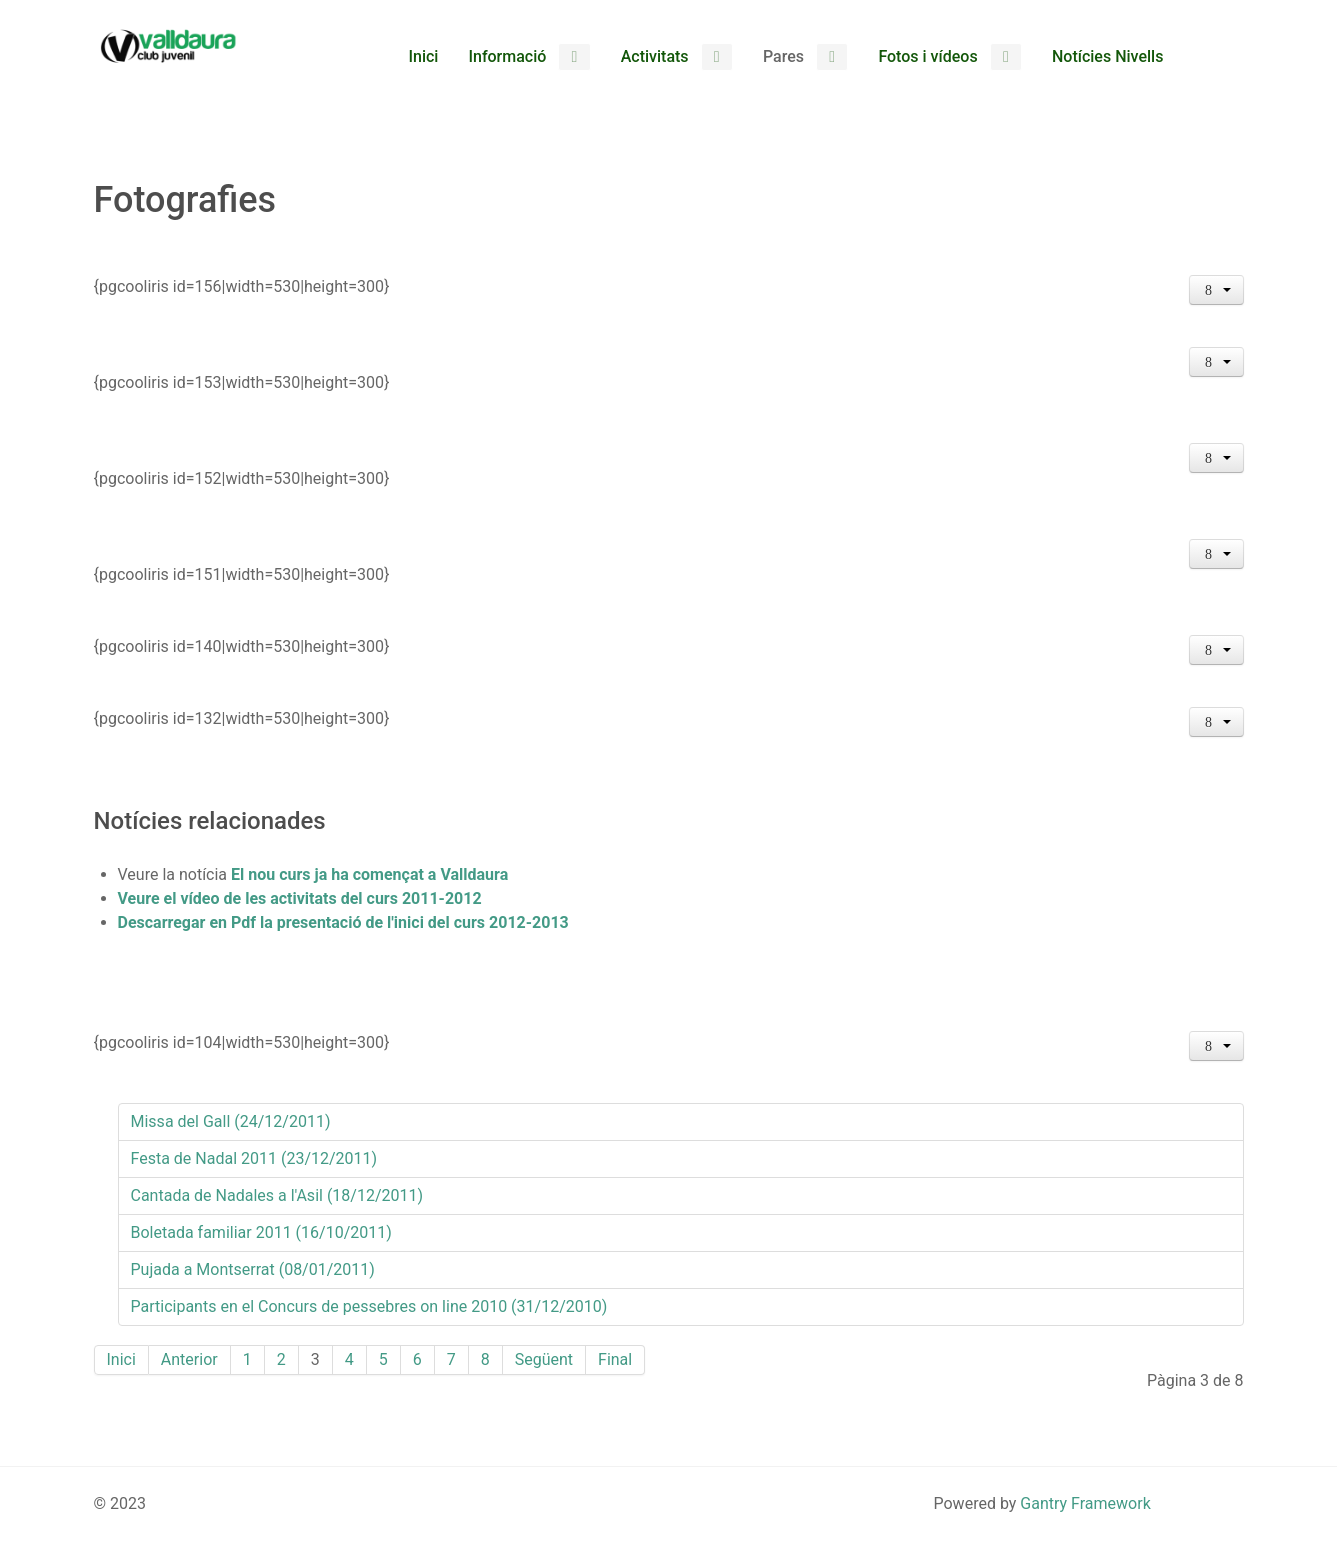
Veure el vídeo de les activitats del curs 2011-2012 (300, 898)
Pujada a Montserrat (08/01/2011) (253, 1269)
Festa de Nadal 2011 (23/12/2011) (254, 1158)
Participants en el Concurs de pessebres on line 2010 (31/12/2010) (369, 1306)
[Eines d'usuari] (1216, 290)
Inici (121, 1359)
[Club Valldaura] (169, 46)
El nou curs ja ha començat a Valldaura (369, 874)
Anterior (189, 1359)
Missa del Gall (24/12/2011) (231, 1121)
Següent (544, 1359)
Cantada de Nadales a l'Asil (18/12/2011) (277, 1195)
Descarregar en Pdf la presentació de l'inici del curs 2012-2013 (343, 922)
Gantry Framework (1085, 1503)
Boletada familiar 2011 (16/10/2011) (261, 1232)
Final (615, 1359)
